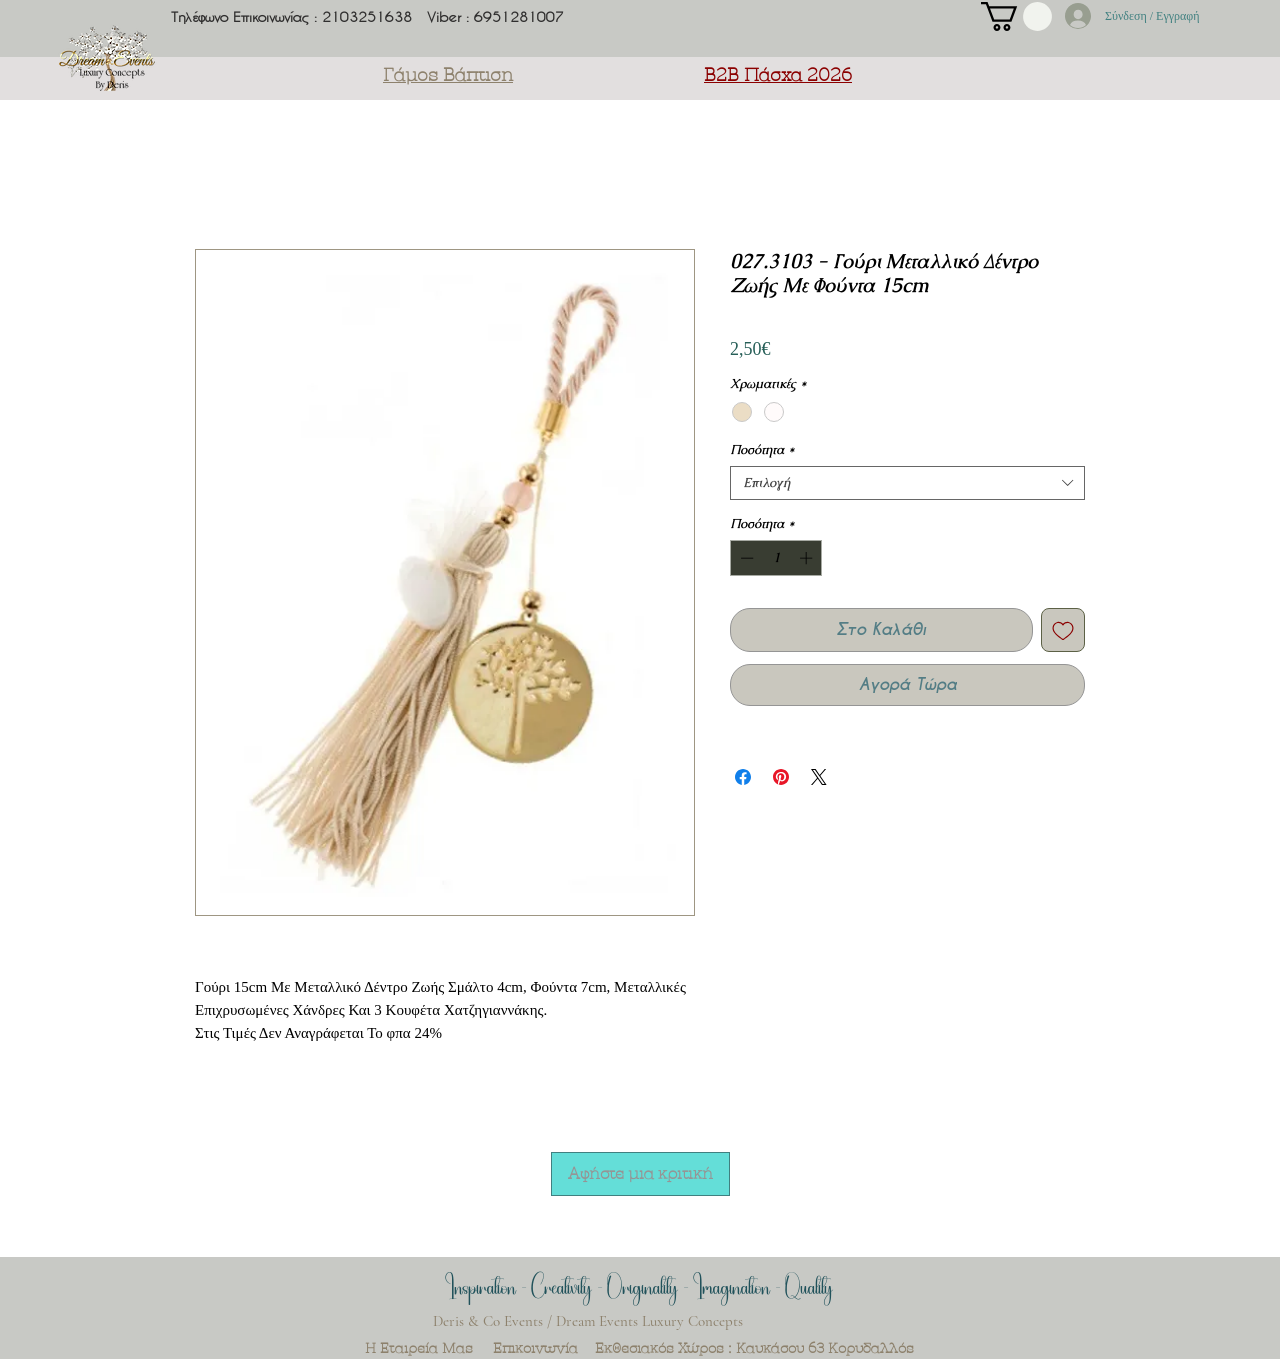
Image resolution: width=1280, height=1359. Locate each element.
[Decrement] (745, 558)
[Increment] (808, 558)
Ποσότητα (762, 450)
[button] (1016, 16)
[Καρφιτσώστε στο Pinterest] (781, 777)
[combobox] (907, 483)
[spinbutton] (776, 558)
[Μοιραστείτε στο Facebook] (743, 777)
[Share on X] (819, 777)
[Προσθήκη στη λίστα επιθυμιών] (1063, 630)
